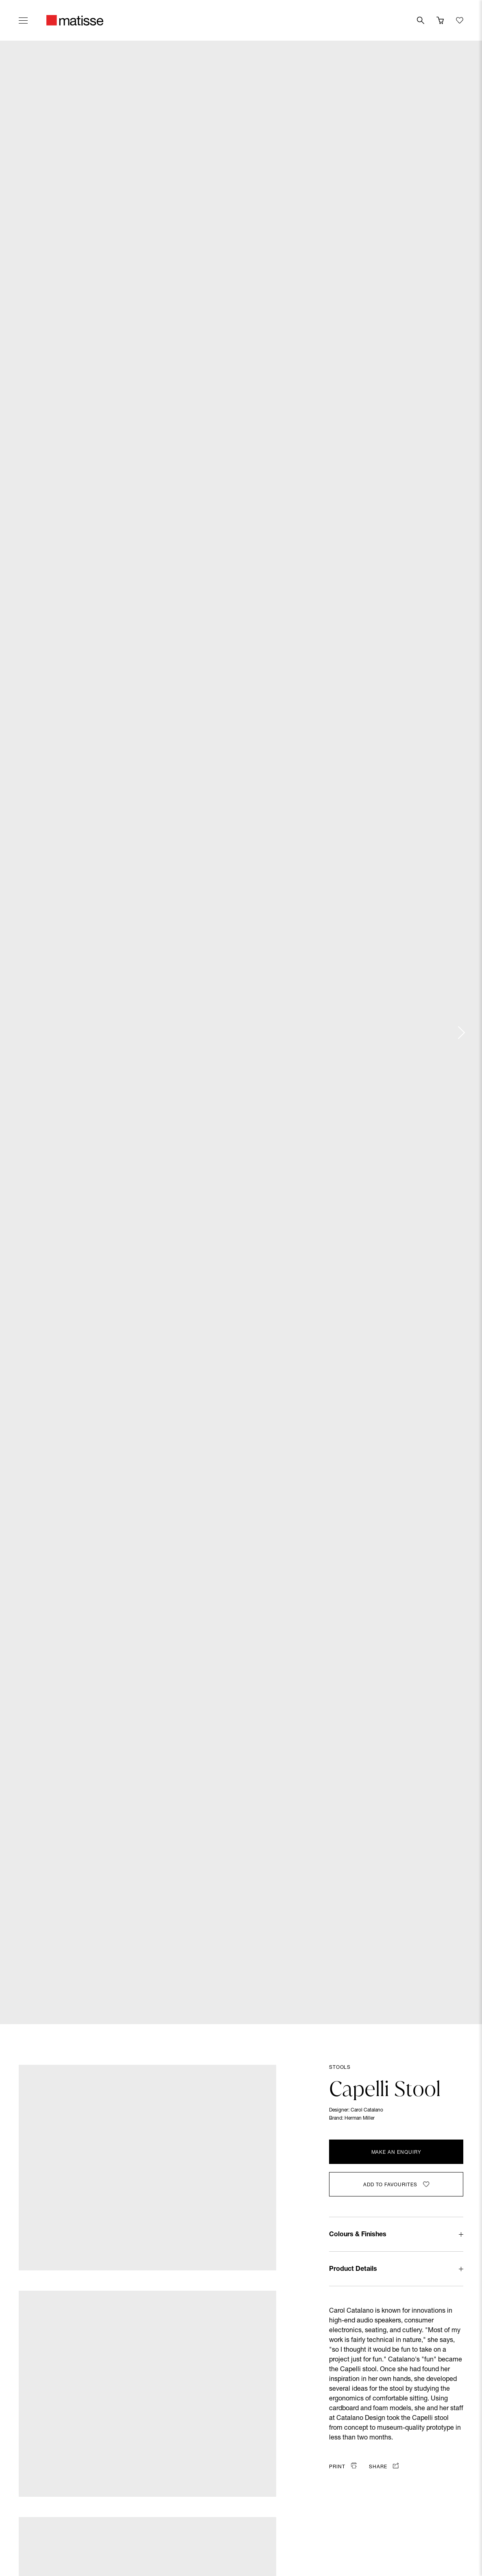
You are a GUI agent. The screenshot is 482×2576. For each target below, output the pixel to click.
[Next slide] (461, 1033)
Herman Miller (360, 2118)
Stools (340, 2067)
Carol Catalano (367, 2110)
